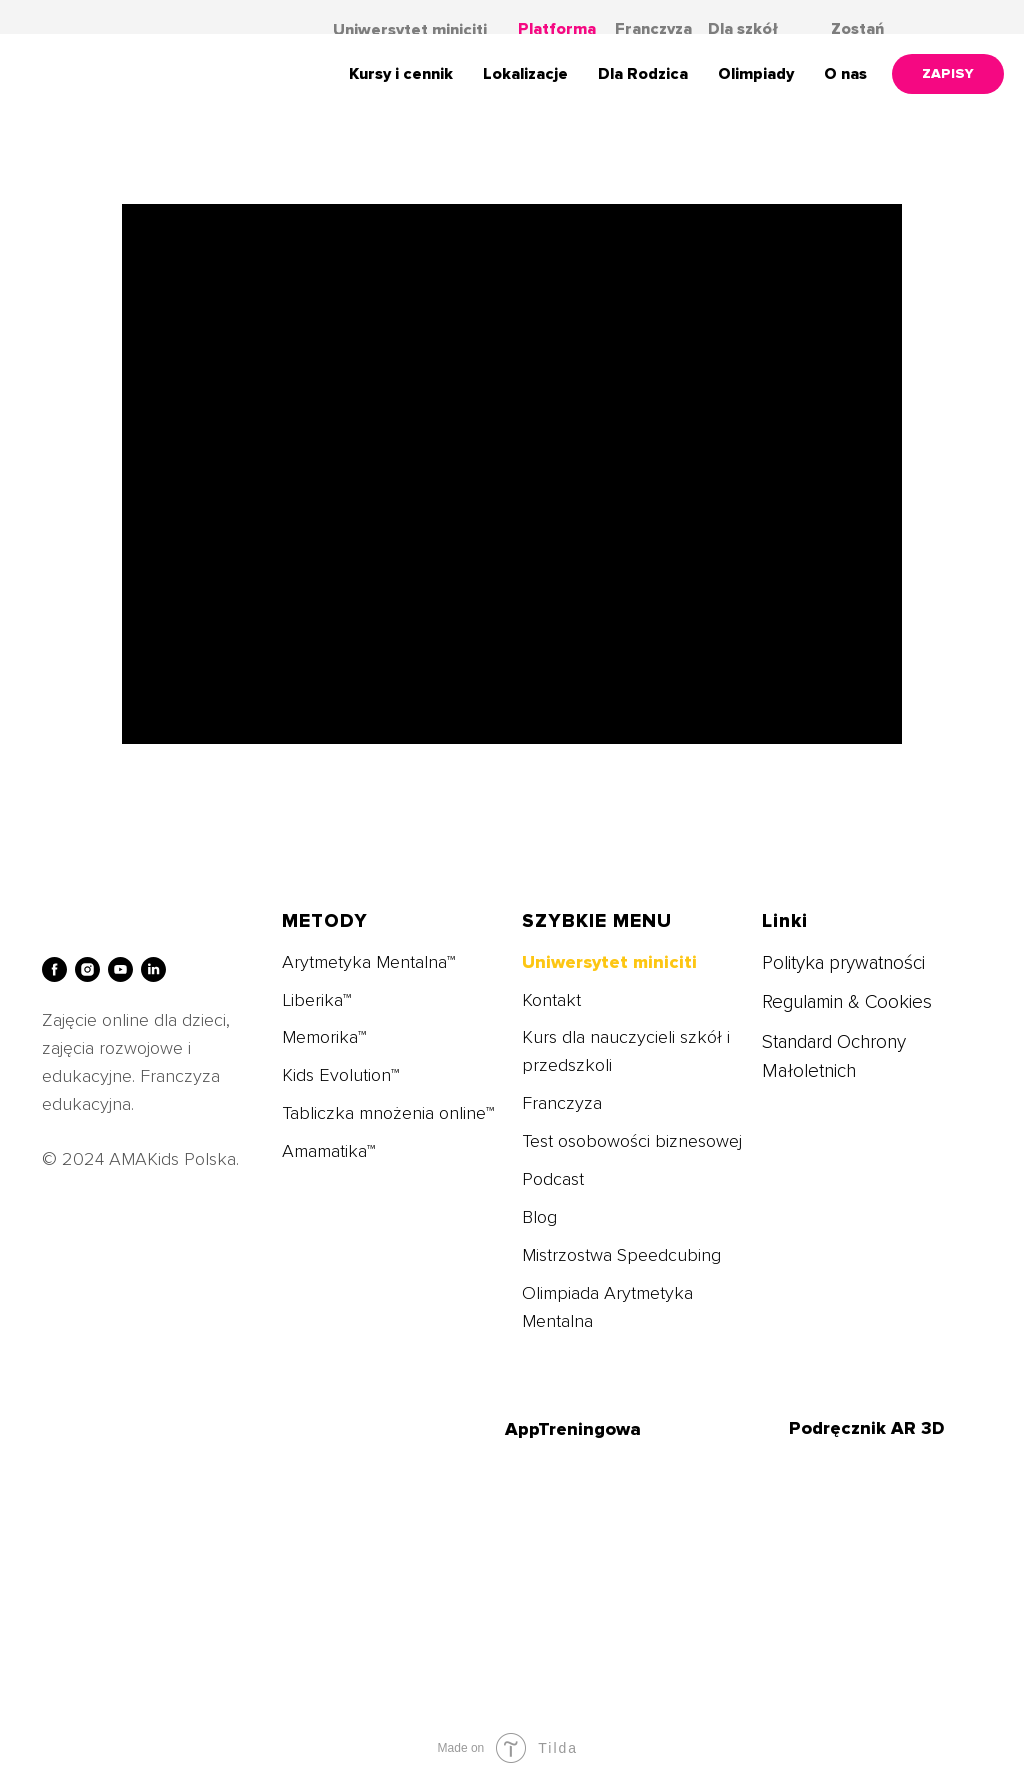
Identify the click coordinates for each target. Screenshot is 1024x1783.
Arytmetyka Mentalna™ (368, 962)
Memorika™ (324, 1037)
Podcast (553, 1179)
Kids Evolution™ (340, 1075)
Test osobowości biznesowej (632, 1141)
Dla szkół (743, 29)
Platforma (557, 29)
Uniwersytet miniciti (410, 30)
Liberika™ (316, 1000)
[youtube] (120, 969)
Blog (539, 1217)
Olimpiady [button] (756, 74)
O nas (845, 74)
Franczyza (653, 29)
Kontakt (551, 1000)
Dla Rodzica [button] (643, 74)
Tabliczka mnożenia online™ (388, 1113)
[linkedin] (153, 969)
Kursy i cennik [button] (401, 74)
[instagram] (87, 969)
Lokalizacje (525, 74)
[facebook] (54, 969)
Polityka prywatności (843, 963)
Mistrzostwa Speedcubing (621, 1255)
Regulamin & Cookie (842, 1002)
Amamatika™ (328, 1151)
